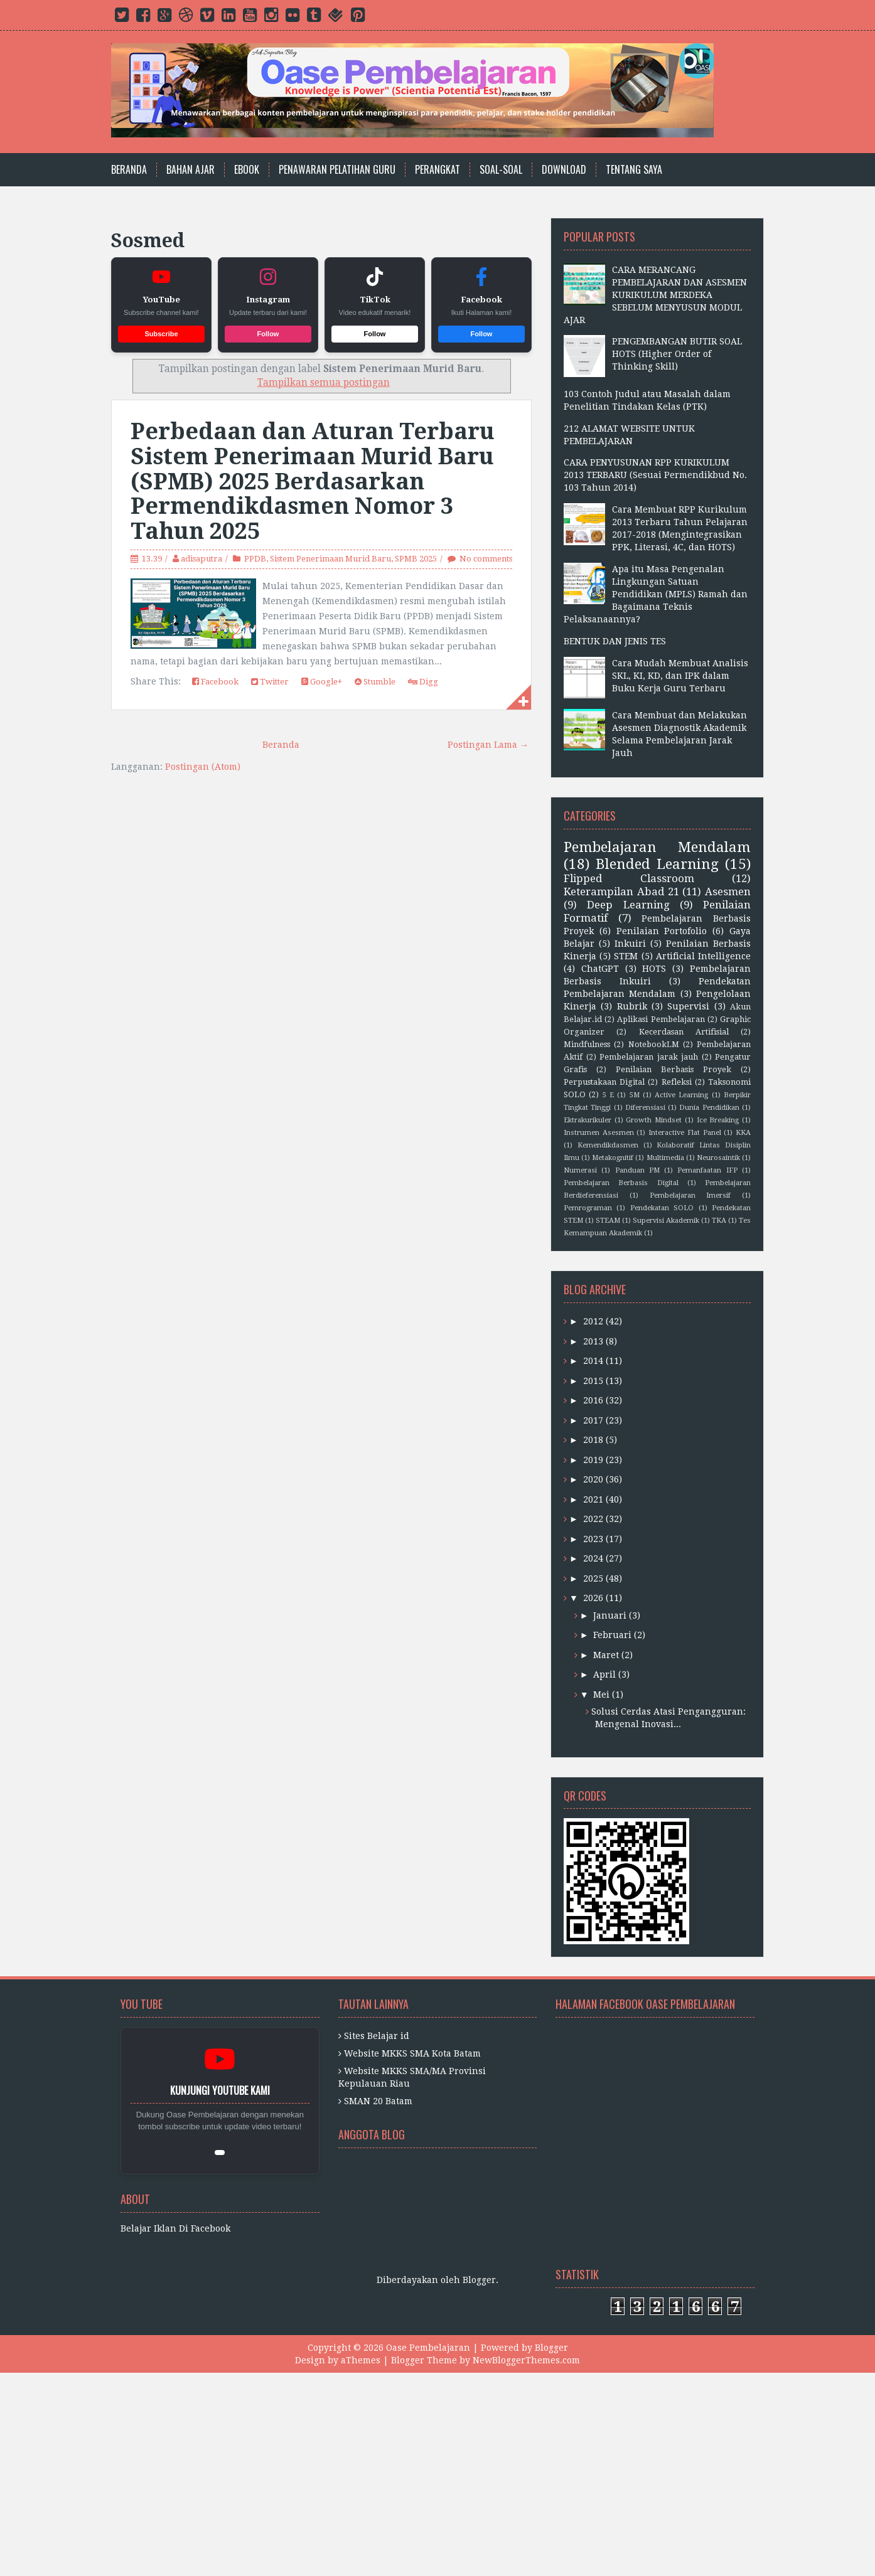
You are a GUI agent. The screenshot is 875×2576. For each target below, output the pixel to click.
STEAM (608, 1220)
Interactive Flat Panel (684, 1133)
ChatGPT (600, 969)
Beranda (129, 169)
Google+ (321, 681)
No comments (485, 558)
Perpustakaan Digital (604, 1082)
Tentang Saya (634, 169)
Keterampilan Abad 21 (621, 891)
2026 (593, 1598)
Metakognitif (612, 1158)
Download (564, 169)
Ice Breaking (718, 1120)
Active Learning (681, 1095)
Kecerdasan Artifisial (684, 1031)
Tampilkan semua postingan (323, 382)
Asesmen (728, 891)
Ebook (246, 169)
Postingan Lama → (488, 745)
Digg (423, 681)
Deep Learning (628, 904)
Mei (601, 1695)
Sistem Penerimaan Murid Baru (330, 558)
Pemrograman (588, 1208)
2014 (593, 1361)
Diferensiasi (645, 1108)
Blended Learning (657, 864)
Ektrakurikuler (587, 1120)
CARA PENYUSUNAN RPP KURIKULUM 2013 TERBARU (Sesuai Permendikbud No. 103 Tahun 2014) (655, 474)
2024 (593, 1558)
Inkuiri (630, 944)
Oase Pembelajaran (428, 2348)
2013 (593, 1341)
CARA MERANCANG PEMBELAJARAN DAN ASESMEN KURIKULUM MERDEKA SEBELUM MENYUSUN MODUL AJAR (655, 295)
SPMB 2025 (416, 558)
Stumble (375, 681)
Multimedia (665, 1158)
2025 (593, 1578)
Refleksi (677, 1082)
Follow (268, 334)
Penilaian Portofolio (661, 931)
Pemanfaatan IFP (707, 1170)
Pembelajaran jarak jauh (648, 1057)
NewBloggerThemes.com (526, 2360)
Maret (606, 1655)
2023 (593, 1539)
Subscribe (161, 334)
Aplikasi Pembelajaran (660, 1019)
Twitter (270, 681)
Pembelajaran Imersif (690, 1195)
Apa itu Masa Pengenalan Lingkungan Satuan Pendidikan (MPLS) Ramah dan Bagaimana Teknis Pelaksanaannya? (656, 594)
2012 (593, 1321)
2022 (593, 1519)
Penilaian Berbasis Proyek (673, 1069)
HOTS (654, 969)
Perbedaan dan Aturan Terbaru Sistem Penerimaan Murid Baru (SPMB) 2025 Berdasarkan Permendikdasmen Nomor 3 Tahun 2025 (313, 481)
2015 (593, 1381)
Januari (609, 1615)
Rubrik (632, 1006)
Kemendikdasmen (607, 1145)
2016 (593, 1400)
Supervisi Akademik (666, 1220)
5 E (608, 1095)
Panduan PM (637, 1170)
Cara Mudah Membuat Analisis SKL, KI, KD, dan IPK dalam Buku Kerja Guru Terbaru (680, 675)
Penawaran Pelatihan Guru (337, 169)
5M (635, 1095)
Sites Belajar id (376, 2036)
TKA (719, 1220)
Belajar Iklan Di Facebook (175, 2228)
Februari (612, 1635)
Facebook (215, 681)
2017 (593, 1420)
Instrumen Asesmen (599, 1133)
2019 (593, 1460)
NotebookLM (653, 1044)
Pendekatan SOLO (662, 1208)
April (604, 1674)
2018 (593, 1440)
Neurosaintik (718, 1158)
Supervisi (688, 1006)
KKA (743, 1133)
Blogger (479, 2280)
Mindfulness (587, 1044)
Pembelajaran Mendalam (657, 847)
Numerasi (580, 1170)
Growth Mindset (654, 1120)
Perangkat (437, 169)
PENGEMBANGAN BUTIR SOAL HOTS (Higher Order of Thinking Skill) (677, 353)
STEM (626, 956)
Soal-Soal (501, 169)
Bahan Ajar (190, 169)
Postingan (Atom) (202, 767)
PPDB (255, 558)
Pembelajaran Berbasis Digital (621, 1183)
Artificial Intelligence (703, 956)
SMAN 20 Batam (378, 2101)
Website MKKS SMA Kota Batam (412, 2053)
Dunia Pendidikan (709, 1108)
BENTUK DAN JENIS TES (615, 641)
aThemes (360, 2360)
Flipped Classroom (629, 878)
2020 (593, 1479)
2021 (593, 1499)
